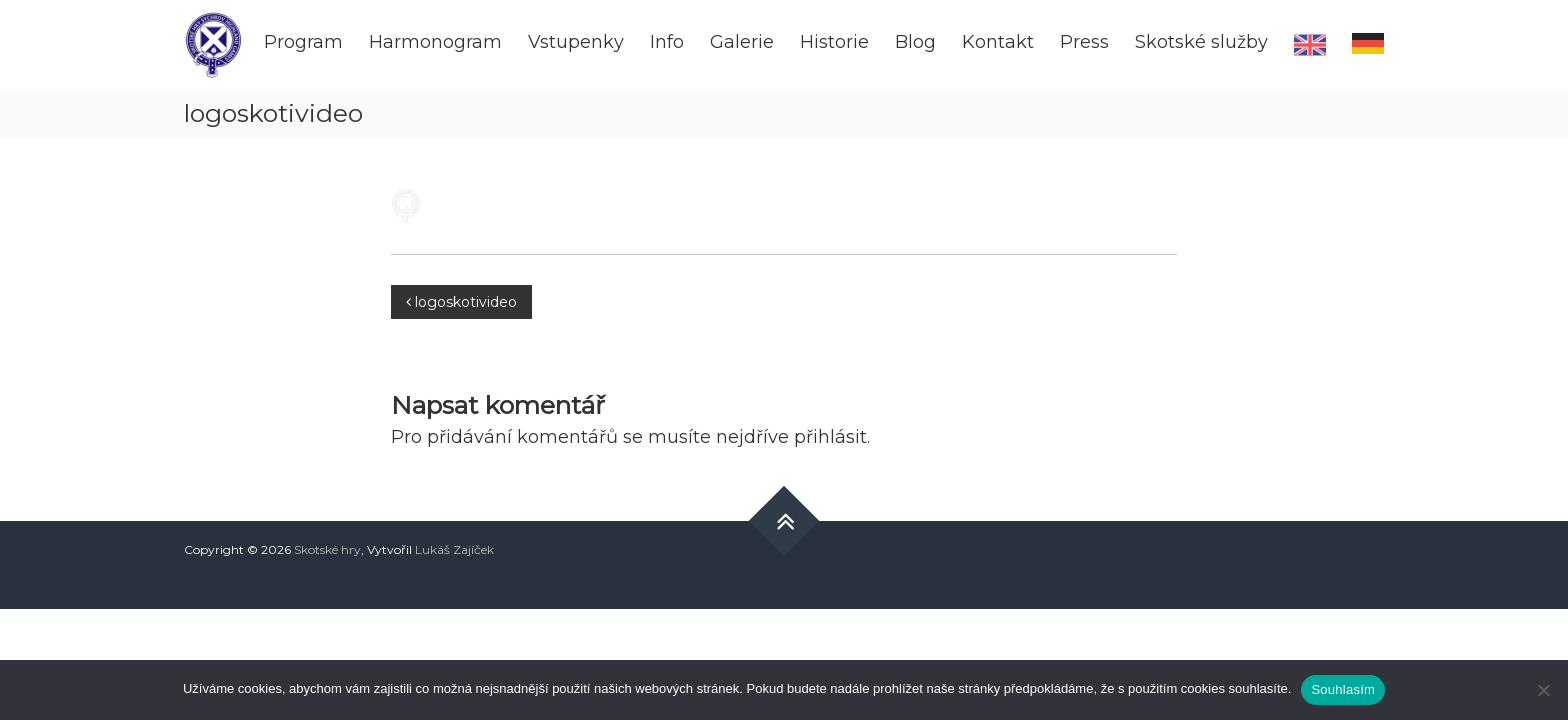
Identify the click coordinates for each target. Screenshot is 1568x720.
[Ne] (1543, 690)
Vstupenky (576, 42)
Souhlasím (1343, 689)
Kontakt (998, 42)
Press (1084, 42)
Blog (915, 42)
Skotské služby (1201, 42)
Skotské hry (327, 549)
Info (667, 42)
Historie (834, 42)
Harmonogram (435, 42)
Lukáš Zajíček (454, 549)
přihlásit (830, 437)
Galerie (742, 42)
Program (303, 42)
